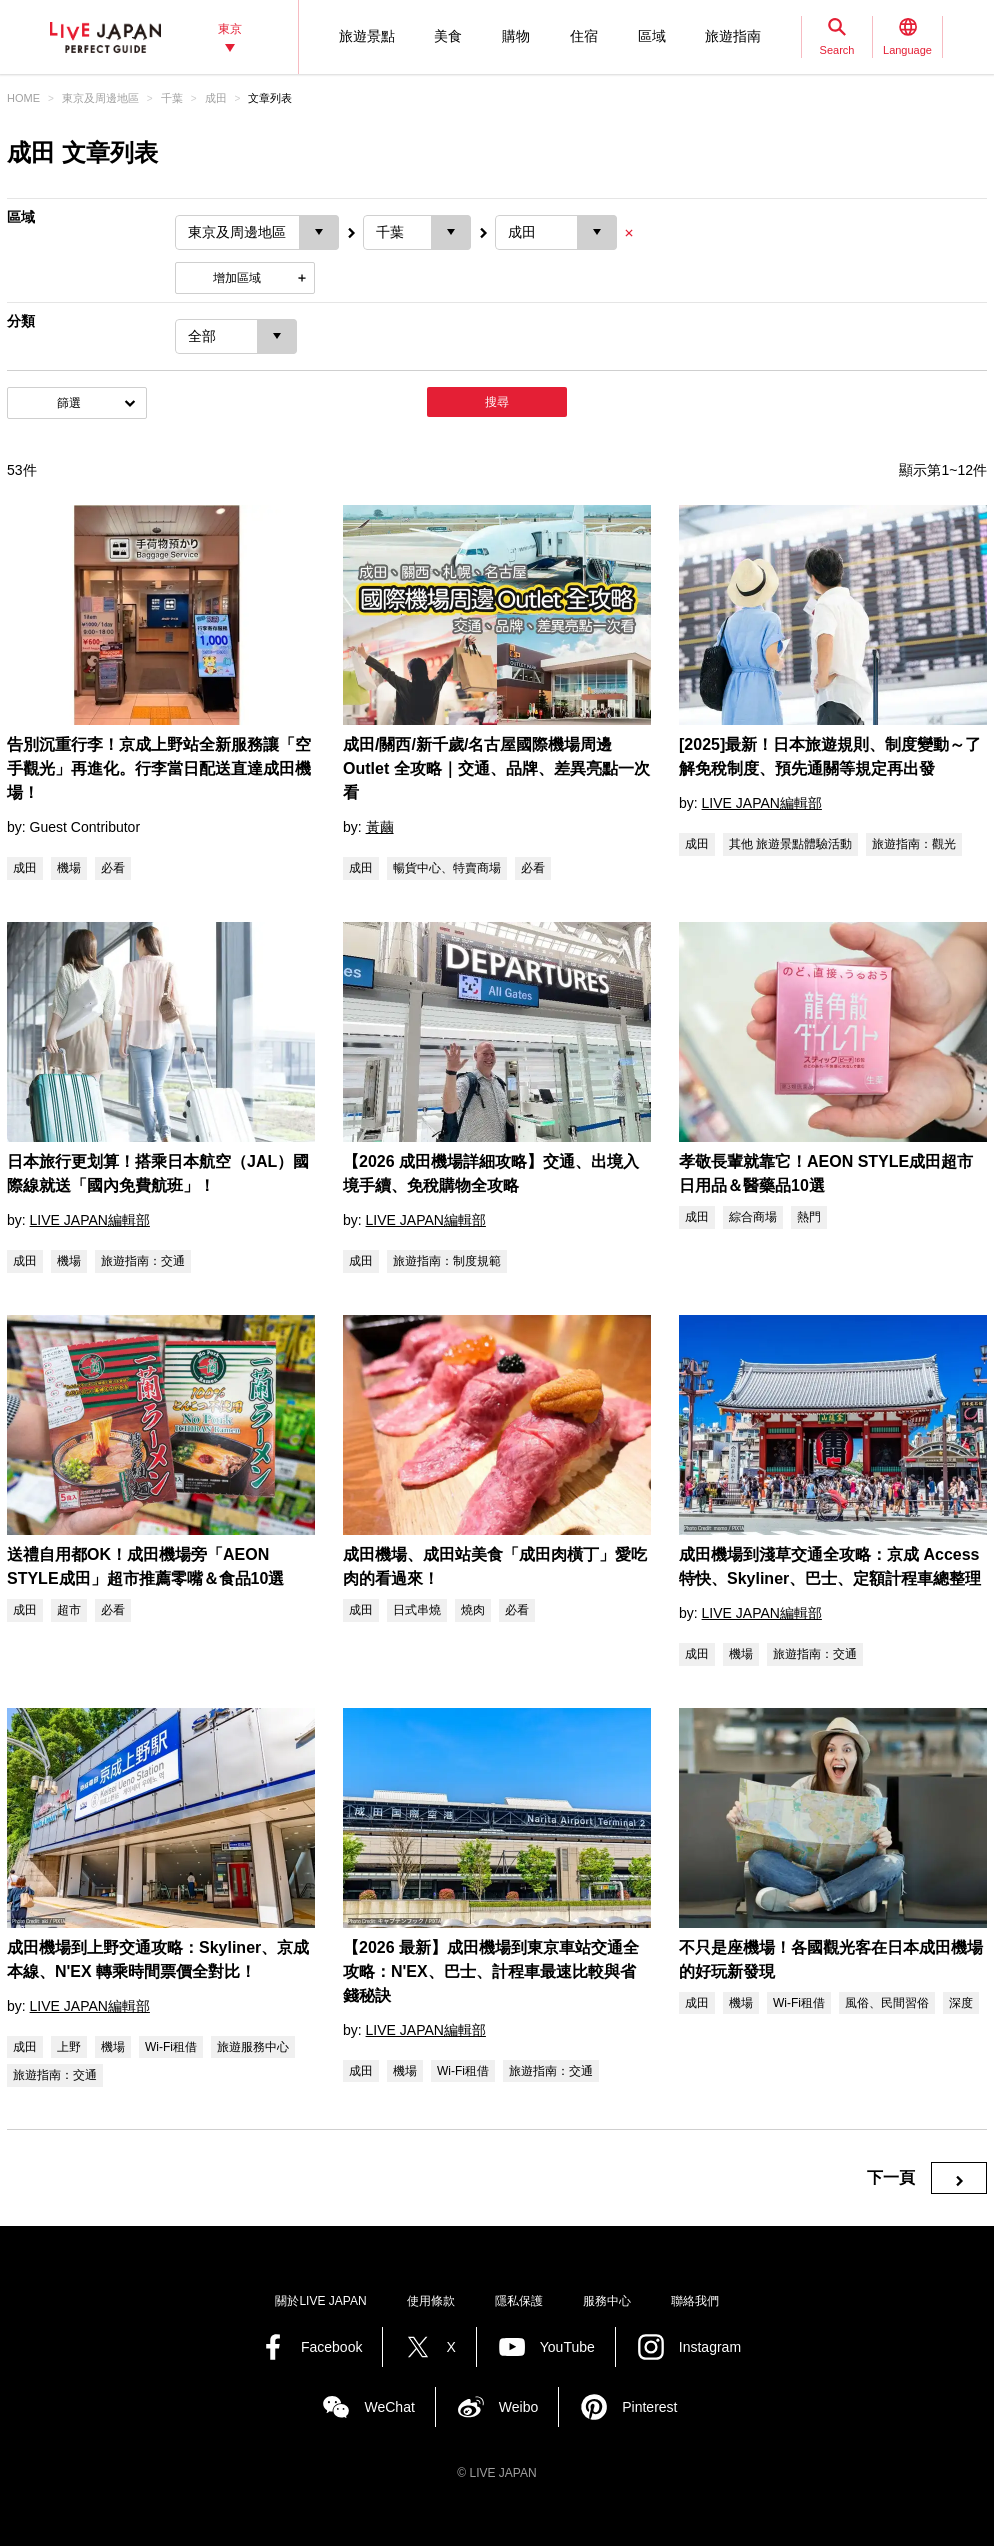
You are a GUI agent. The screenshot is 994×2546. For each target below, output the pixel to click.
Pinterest (649, 2407)
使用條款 (431, 2301)
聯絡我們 (695, 2301)
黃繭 (380, 827)
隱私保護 (519, 2301)
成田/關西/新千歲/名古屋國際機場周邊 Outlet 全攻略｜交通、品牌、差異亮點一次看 (496, 768)
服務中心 (607, 2301)
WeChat (389, 2407)
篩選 (69, 403)
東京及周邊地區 (100, 98)
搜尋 (497, 402)
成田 (216, 98)
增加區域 (237, 278)
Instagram (710, 2347)
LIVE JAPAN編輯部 (762, 803)
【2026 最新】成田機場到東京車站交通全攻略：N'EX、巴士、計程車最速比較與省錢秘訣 (491, 1971)
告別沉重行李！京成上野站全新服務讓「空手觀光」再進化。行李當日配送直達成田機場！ (159, 768)
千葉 (172, 98)
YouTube (567, 2347)
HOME (23, 98)
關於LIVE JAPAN (320, 2301)
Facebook (331, 2347)
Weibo (518, 2407)
